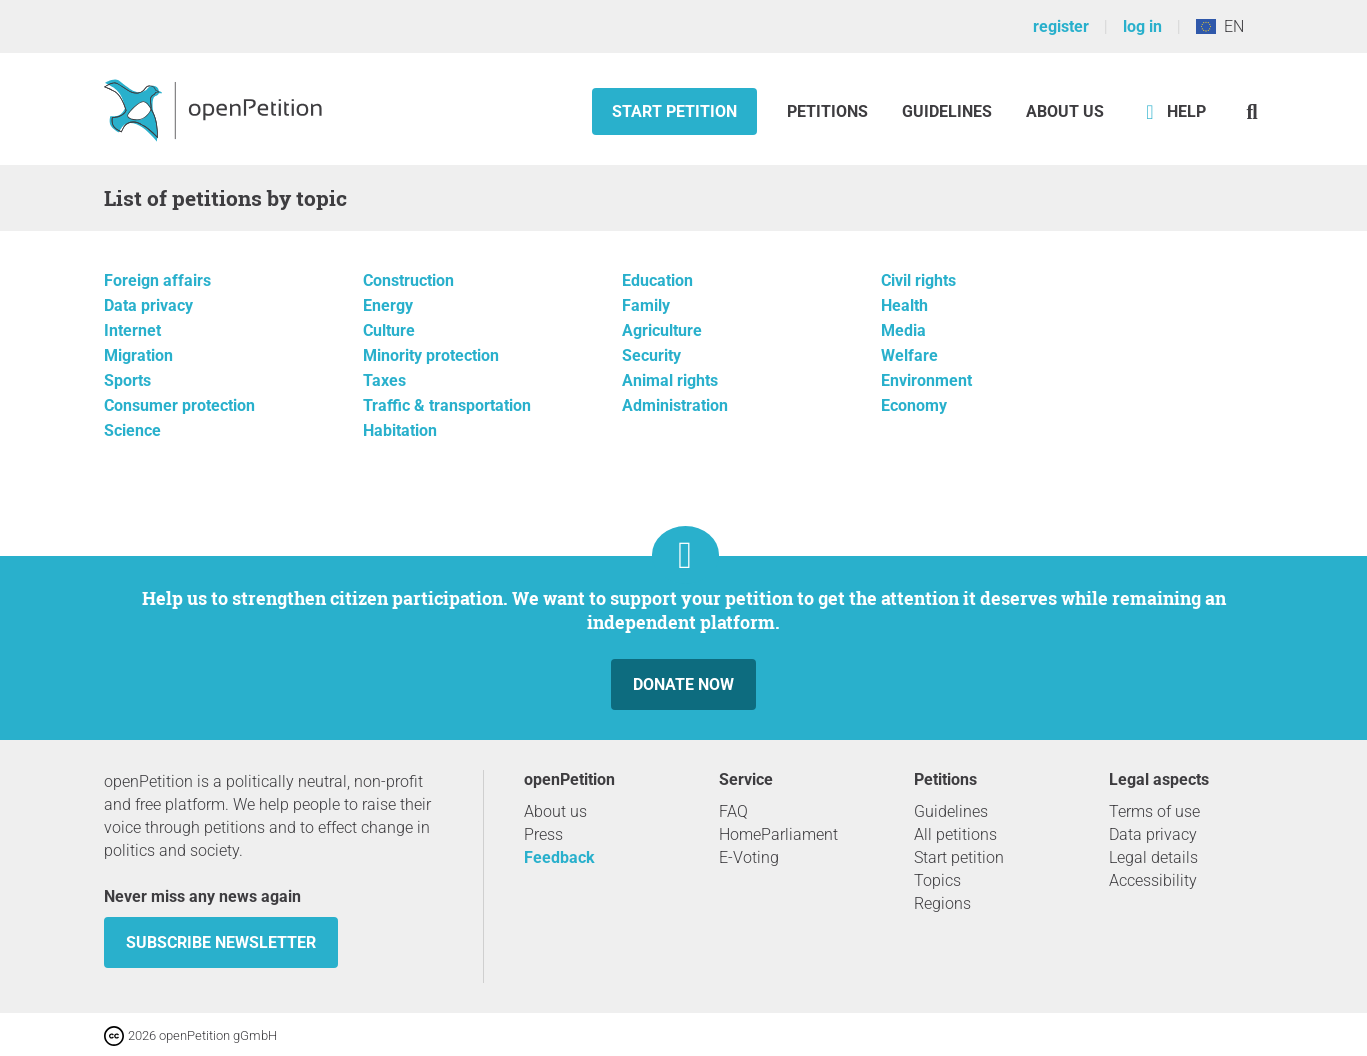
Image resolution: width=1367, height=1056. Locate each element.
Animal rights (670, 380)
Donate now (683, 684)
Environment (926, 380)
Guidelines (947, 111)
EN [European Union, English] (1220, 26)
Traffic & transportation (447, 405)
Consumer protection (179, 405)
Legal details (1153, 857)
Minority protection (431, 355)
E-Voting (749, 857)
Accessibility (1153, 880)
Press (543, 834)
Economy (914, 405)
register (1061, 26)
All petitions (955, 834)
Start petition (674, 111)
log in (1142, 26)
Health (904, 305)
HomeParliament (778, 834)
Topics (937, 880)
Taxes (384, 380)
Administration (675, 405)
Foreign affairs (157, 280)
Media (903, 330)
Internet (132, 330)
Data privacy (148, 305)
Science (132, 430)
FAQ (733, 811)
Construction (408, 280)
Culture (389, 330)
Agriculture (662, 330)
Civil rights (918, 280)
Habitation (400, 430)
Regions (942, 903)
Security (651, 355)
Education (657, 280)
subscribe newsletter (221, 942)
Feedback (559, 857)
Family (646, 305)
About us (1065, 111)
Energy (388, 305)
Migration (138, 355)
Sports (127, 380)
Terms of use (1154, 811)
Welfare (909, 355)
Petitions (829, 111)
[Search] (1252, 111)
